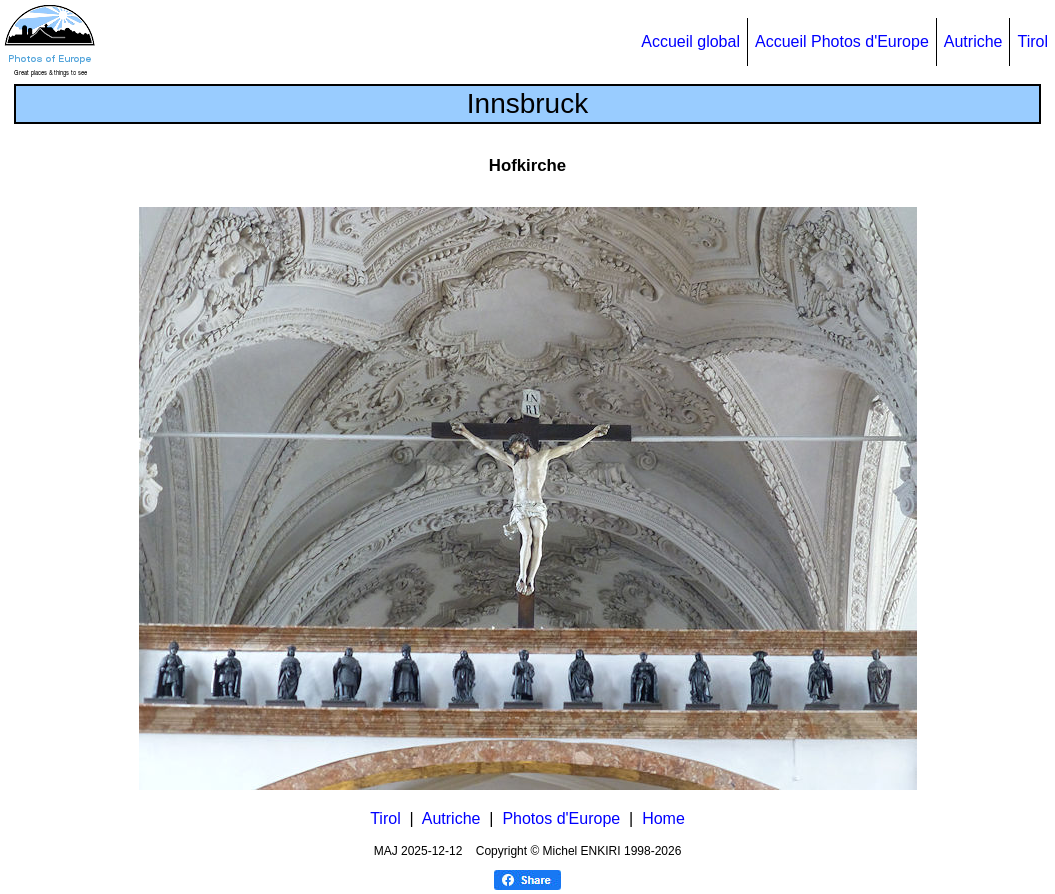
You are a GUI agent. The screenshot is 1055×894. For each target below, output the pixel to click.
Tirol (1032, 41)
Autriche (973, 41)
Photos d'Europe (561, 818)
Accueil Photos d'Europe (842, 41)
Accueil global (690, 41)
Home (663, 818)
